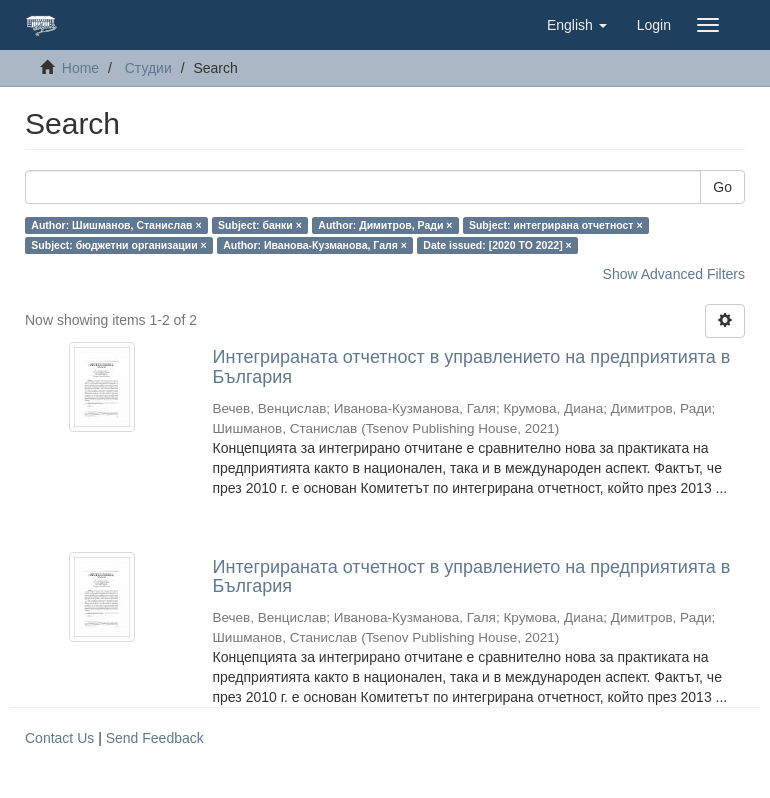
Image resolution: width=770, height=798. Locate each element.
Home (80, 68)
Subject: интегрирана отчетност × (556, 225)
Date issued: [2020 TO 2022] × (497, 245)
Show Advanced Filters (674, 274)
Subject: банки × (260, 225)
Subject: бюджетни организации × (118, 245)
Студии (148, 68)
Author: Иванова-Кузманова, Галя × (315, 245)
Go (722, 187)
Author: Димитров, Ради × (385, 225)
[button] (577, 25)
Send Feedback (155, 738)
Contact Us (59, 738)
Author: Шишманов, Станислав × (116, 225)
